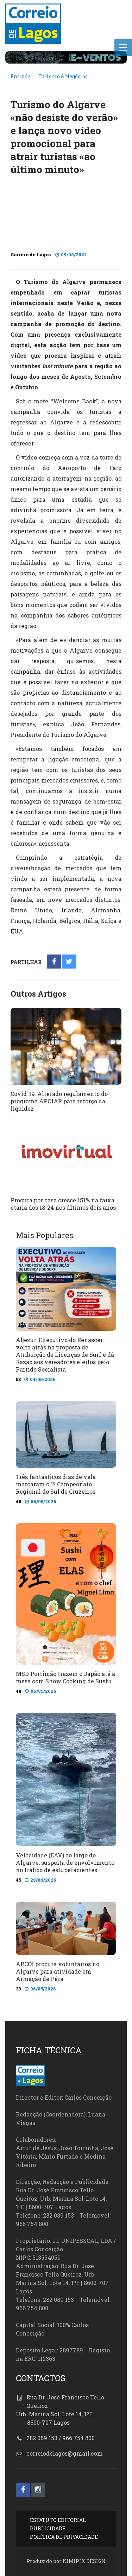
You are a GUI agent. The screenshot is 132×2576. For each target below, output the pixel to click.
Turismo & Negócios (63, 76)
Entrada (21, 76)
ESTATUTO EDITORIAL (58, 2520)
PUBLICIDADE (47, 2528)
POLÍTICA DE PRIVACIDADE (64, 2537)
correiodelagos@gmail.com (64, 2453)
